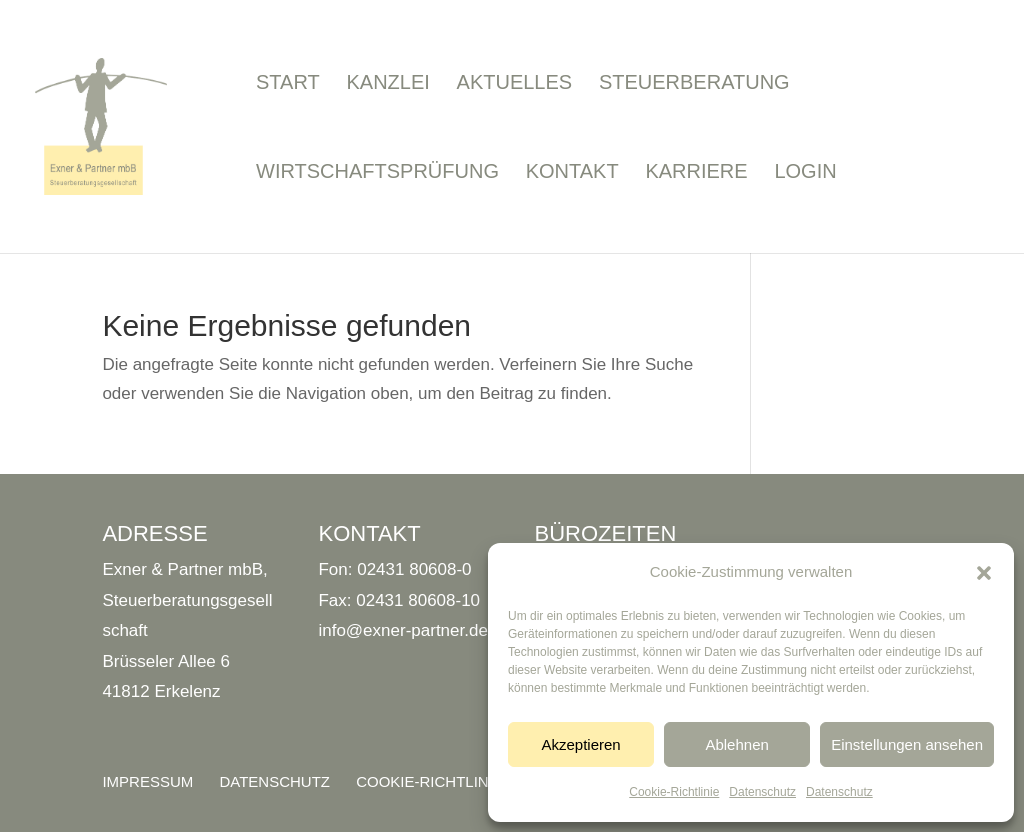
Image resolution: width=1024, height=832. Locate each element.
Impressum (147, 781)
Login (805, 173)
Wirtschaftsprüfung (377, 173)
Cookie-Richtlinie (674, 792)
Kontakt (572, 173)
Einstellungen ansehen (907, 744)
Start (288, 84)
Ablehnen (736, 744)
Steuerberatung (694, 84)
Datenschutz (762, 792)
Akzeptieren (580, 744)
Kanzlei (387, 84)
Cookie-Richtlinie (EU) (447, 781)
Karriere (696, 173)
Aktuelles (515, 84)
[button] (984, 573)
